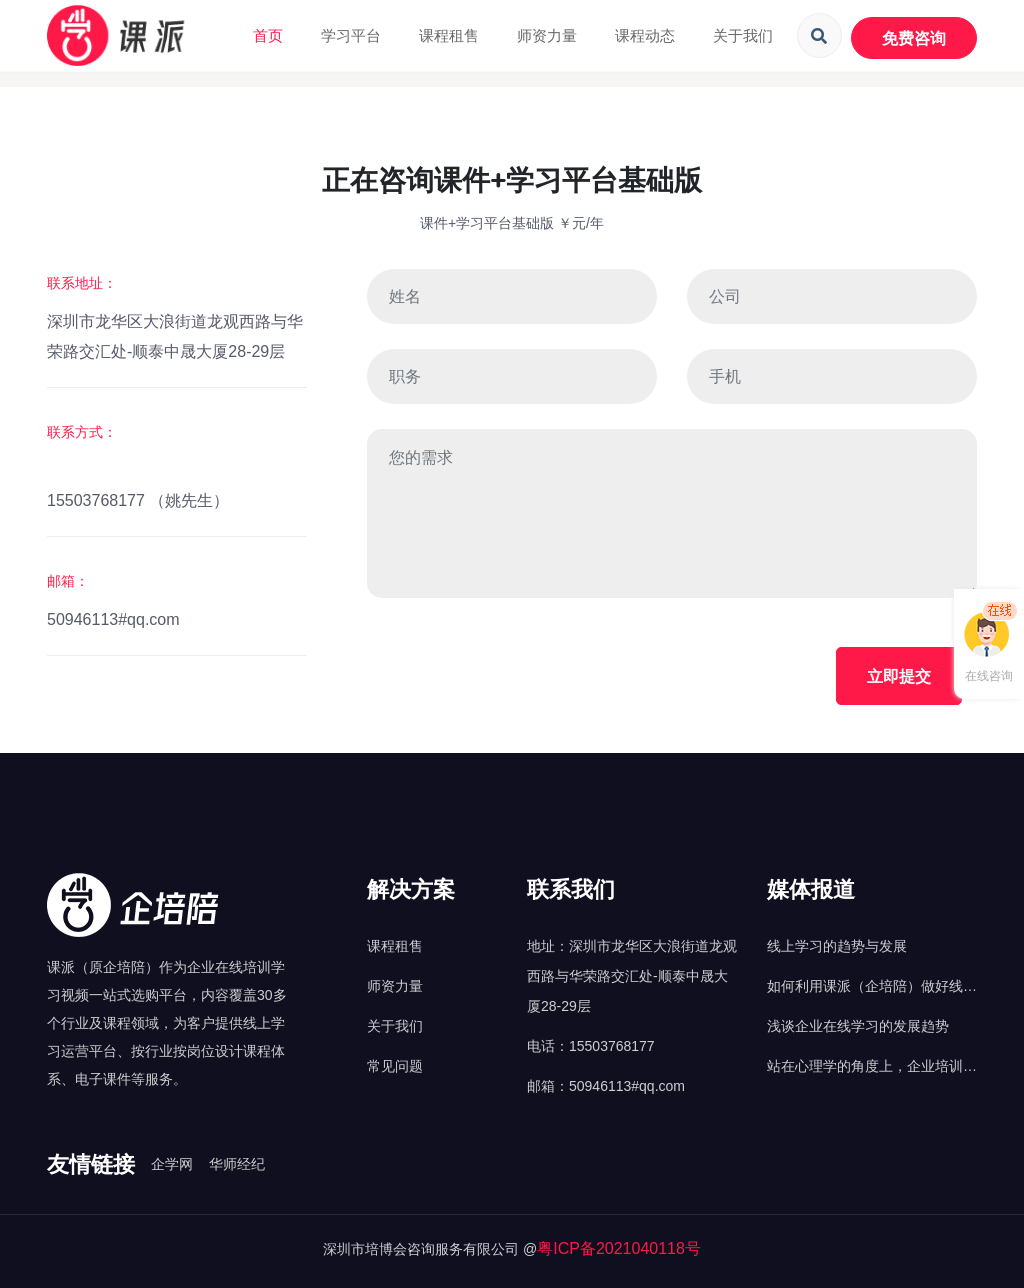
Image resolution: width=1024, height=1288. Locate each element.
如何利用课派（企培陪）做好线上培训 (872, 989)
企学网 (172, 1164)
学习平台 (351, 35)
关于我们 (743, 35)
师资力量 (547, 35)
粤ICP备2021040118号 (619, 1248)
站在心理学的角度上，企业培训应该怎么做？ (872, 1069)
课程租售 (449, 35)
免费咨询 (914, 38)
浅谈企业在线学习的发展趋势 (858, 1026)
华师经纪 (237, 1164)
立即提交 (899, 676)
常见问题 (395, 1066)
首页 (268, 35)
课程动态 (645, 35)
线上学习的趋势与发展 (837, 946)
